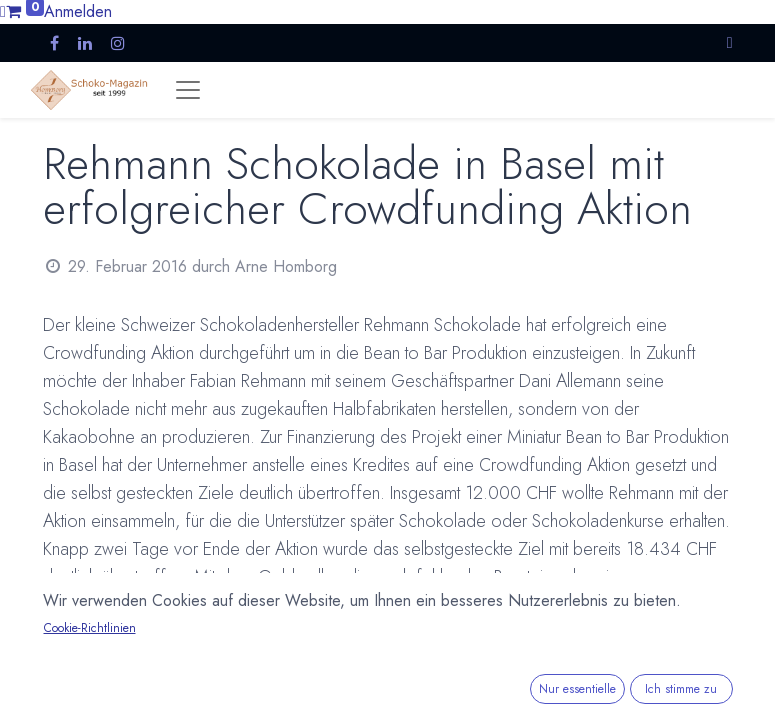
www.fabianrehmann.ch (333, 689)
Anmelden (78, 11)
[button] (730, 42)
